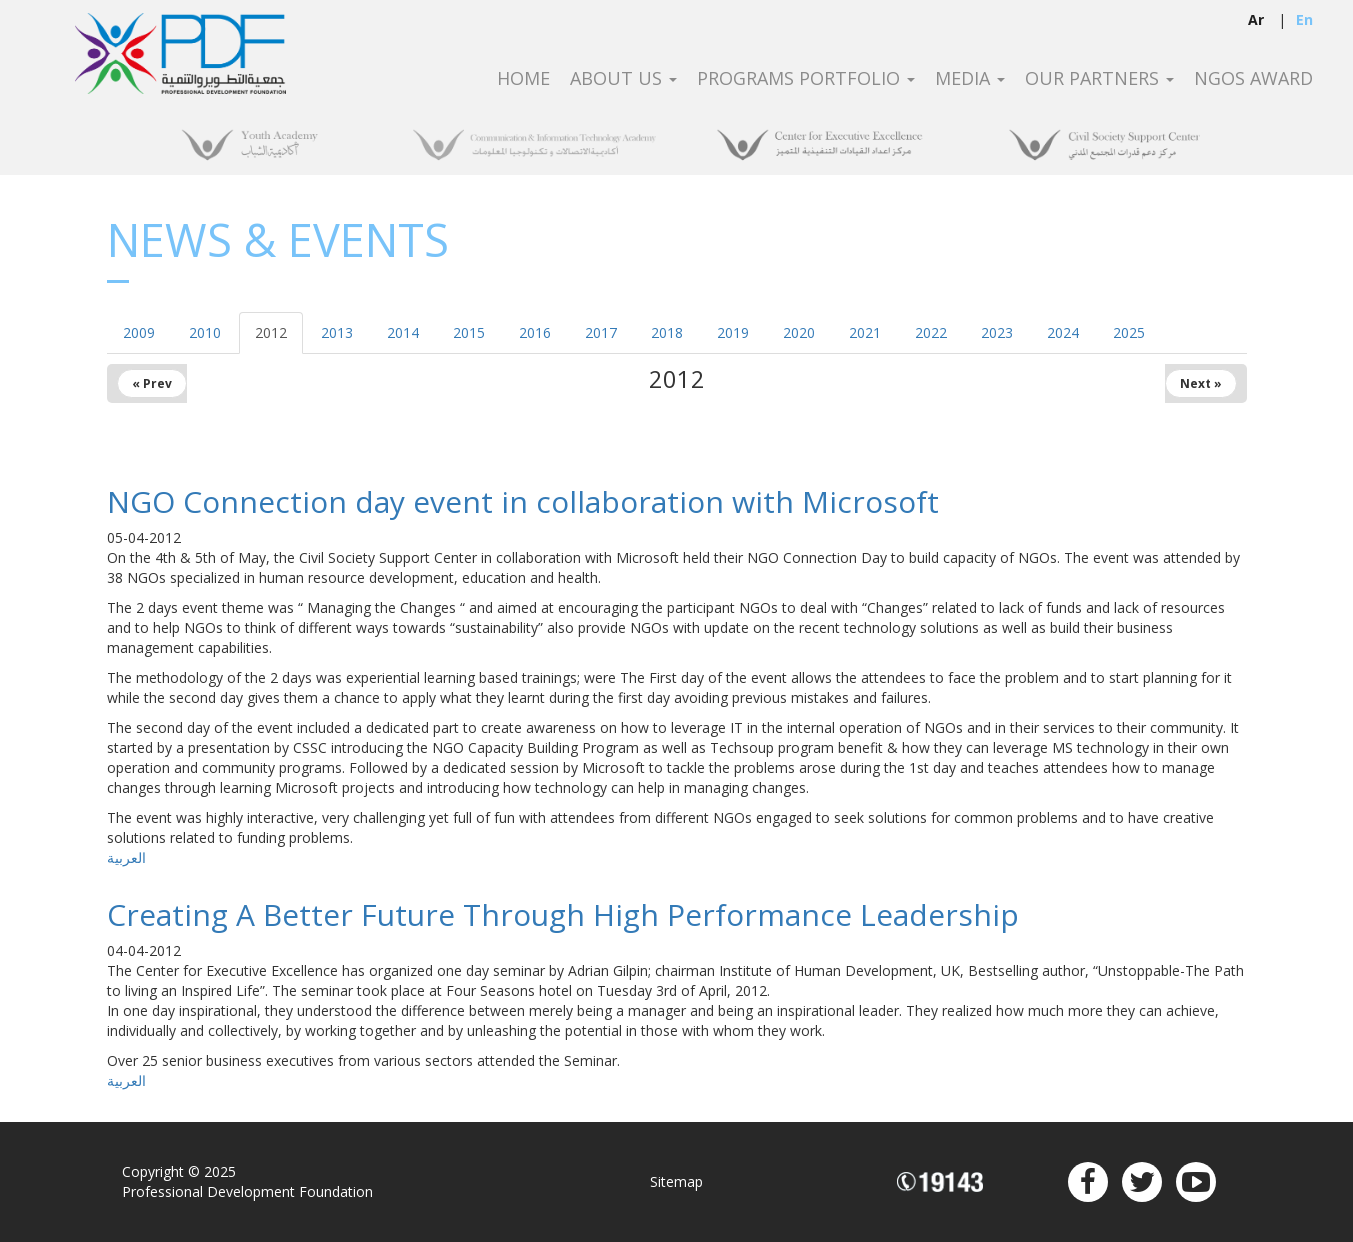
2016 (535, 332)
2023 (997, 332)
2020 (799, 332)
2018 (667, 332)
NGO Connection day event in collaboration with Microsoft (523, 501)
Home (523, 79)
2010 (205, 332)
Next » (1201, 383)
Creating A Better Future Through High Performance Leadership (563, 914)
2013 (337, 332)
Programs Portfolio (806, 79)
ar (1256, 19)
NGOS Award (1253, 79)
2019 (733, 332)
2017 (601, 332)
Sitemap (676, 1181)
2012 (271, 332)
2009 (139, 332)
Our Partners (1099, 79)
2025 (1129, 332)
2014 (403, 332)
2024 (1063, 332)
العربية (126, 857)
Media (970, 79)
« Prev (152, 383)
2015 (469, 332)
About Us (623, 79)
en (1304, 19)
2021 (865, 332)
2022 (931, 332)
